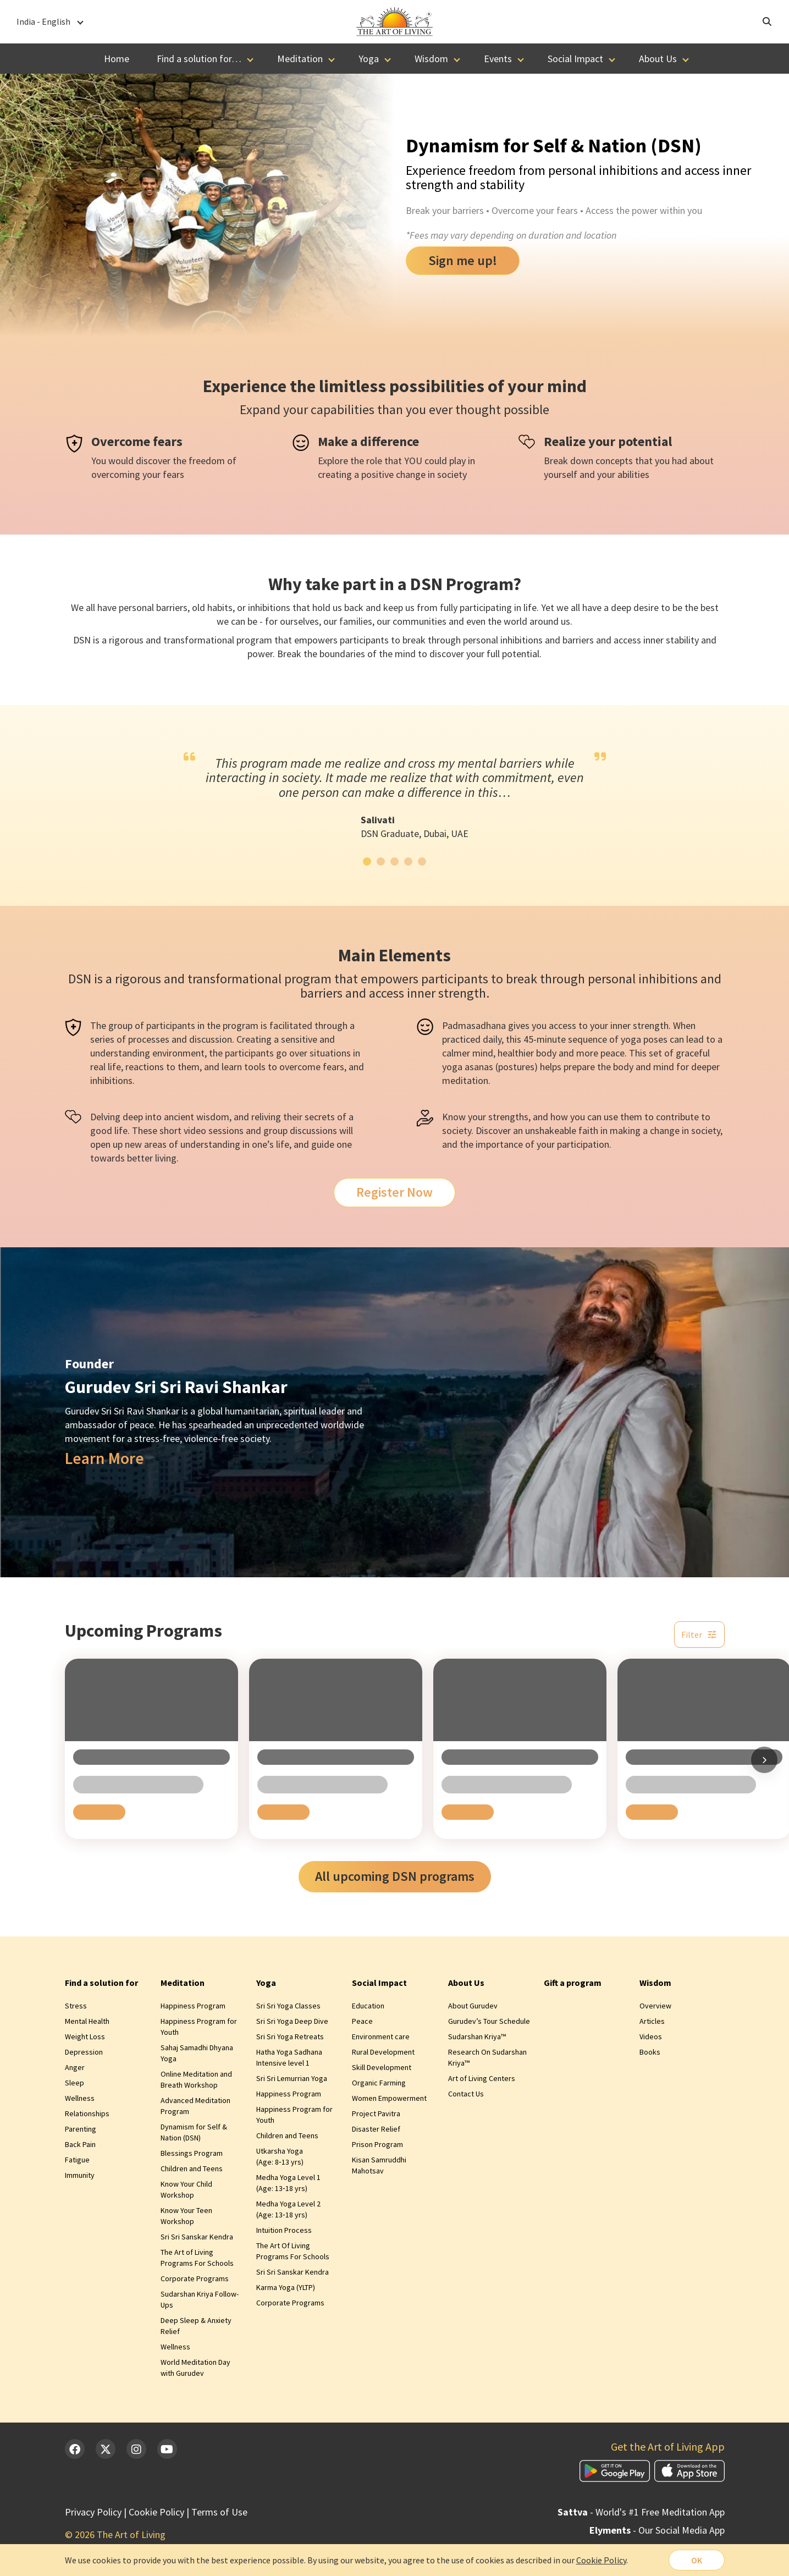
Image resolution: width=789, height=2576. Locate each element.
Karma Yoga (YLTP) (285, 2287)
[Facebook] (75, 2449)
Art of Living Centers (481, 2078)
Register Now (394, 1192)
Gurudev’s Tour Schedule (489, 2021)
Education (368, 2006)
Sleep (74, 2083)
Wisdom (431, 58)
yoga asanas (467, 1066)
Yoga (368, 58)
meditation (465, 1080)
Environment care (381, 2036)
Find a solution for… (199, 58)
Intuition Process (284, 2230)
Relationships (87, 2113)
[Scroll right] (764, 1760)
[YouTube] (167, 2449)
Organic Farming (379, 2083)
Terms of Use (219, 2512)
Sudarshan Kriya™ (477, 2036)
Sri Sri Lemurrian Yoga (291, 2078)
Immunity (80, 2175)
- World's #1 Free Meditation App (641, 2512)
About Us (658, 58)
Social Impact (575, 58)
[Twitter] (105, 2449)
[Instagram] (136, 2449)
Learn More (104, 1458)
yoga (631, 1039)
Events (498, 58)
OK (696, 2560)
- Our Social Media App (657, 2530)
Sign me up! (462, 260)
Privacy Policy (93, 2512)
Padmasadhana (474, 1025)
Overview (655, 2006)
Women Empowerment (389, 2098)
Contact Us (466, 2094)
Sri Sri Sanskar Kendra (197, 2237)
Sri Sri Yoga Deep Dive (292, 2021)
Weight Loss (85, 2036)
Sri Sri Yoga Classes (288, 2006)
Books (649, 2052)
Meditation (300, 58)
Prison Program (377, 2144)
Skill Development (381, 2067)
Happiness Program (193, 2006)
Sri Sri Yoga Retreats (290, 2036)
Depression (84, 2052)
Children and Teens (192, 2168)
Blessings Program (192, 2153)
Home (116, 58)
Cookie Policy (156, 2512)
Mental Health (87, 2021)
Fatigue (77, 2160)
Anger (75, 2067)
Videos (650, 2036)
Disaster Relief (376, 2129)
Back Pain (80, 2144)
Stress (76, 2006)
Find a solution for (101, 1982)
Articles (652, 2021)
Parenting (80, 2129)
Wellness (80, 2098)
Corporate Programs (195, 2278)
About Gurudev (473, 2006)
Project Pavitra (376, 2113)
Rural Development (383, 2052)
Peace (362, 2021)
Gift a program (573, 1982)
